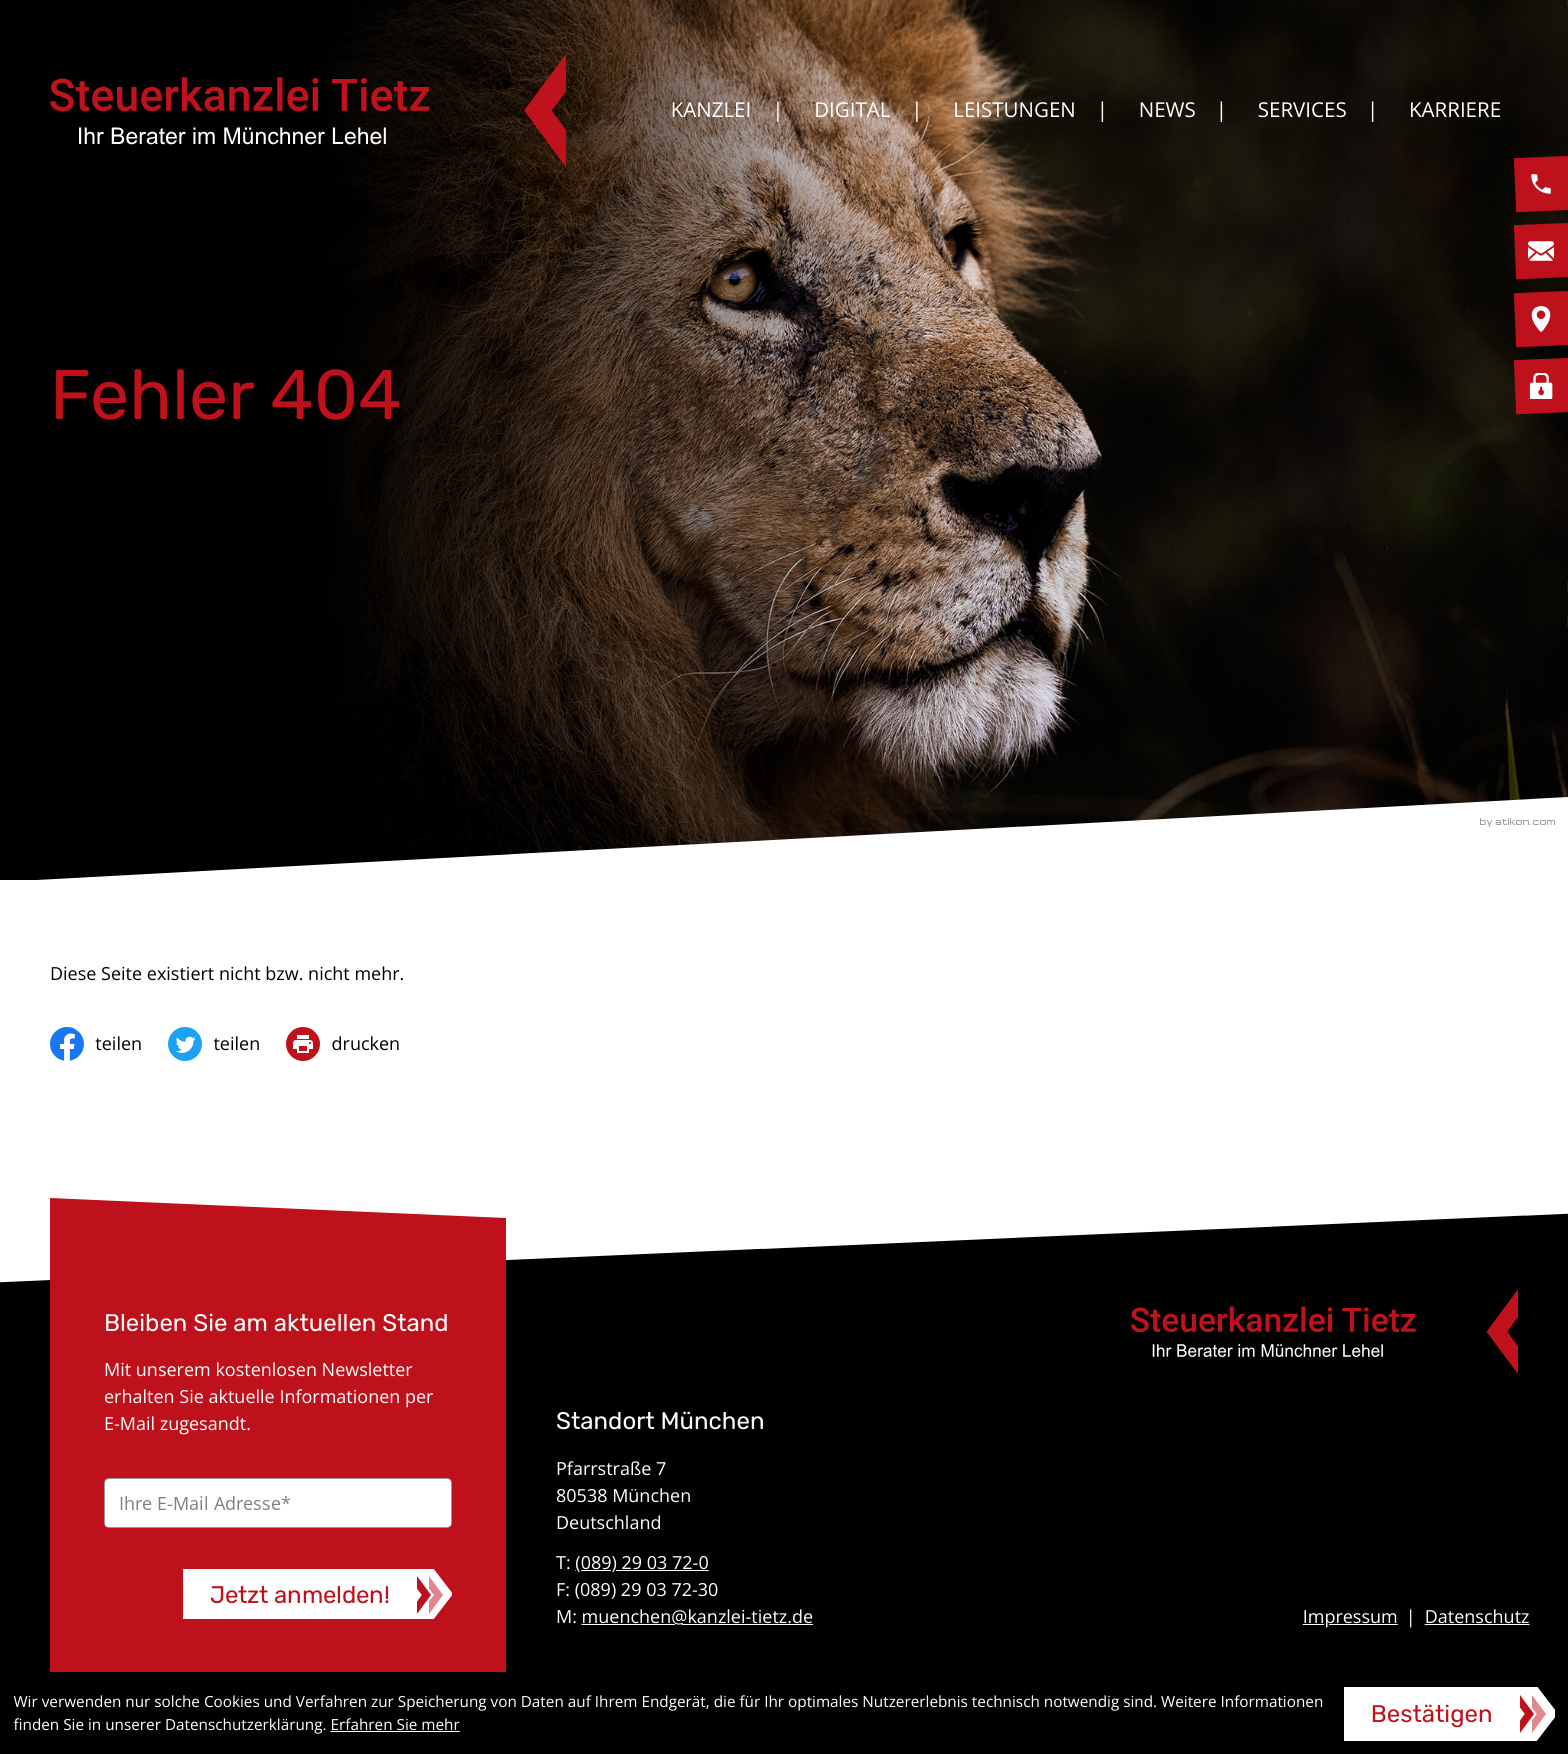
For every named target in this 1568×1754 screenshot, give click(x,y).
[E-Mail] (278, 1503)
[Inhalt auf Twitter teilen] (227, 1044)
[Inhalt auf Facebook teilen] (109, 1044)
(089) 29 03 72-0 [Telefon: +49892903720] (641, 1563)
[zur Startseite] (308, 110)
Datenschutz (1477, 1617)
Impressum (1350, 1617)
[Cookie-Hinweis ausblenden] (1449, 1714)
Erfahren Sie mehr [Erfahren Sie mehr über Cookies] (395, 1725)
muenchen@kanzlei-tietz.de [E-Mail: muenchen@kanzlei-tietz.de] (698, 1617)
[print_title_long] (356, 1044)
